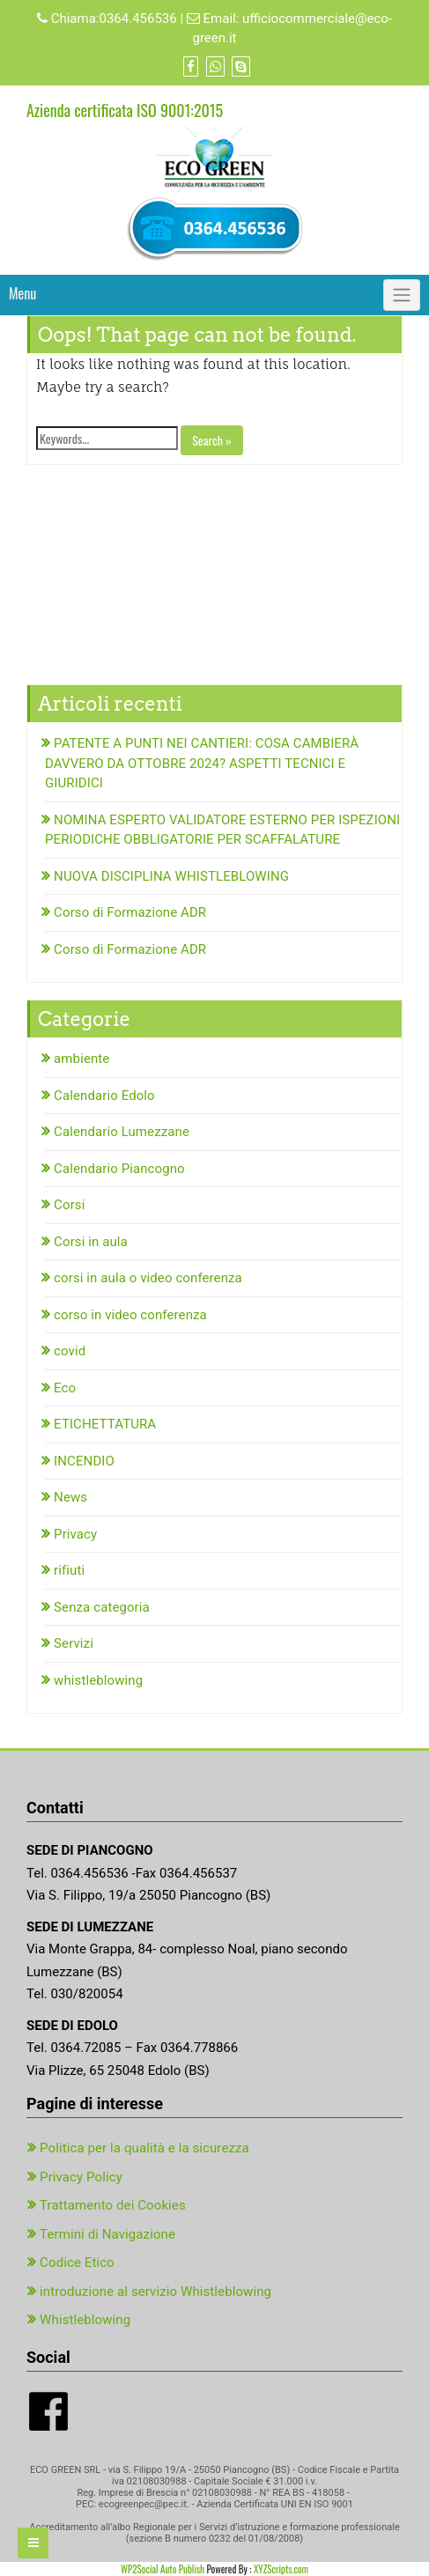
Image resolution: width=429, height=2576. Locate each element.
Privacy (75, 1534)
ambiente (81, 1059)
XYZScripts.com (281, 2569)
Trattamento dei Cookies (113, 2205)
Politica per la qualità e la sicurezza (144, 2148)
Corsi (69, 1205)
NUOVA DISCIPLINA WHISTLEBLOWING (171, 876)
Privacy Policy (81, 2177)
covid (69, 1351)
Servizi (73, 1643)
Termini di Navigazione (107, 2234)
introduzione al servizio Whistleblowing (155, 2291)
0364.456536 (137, 18)
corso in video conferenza (130, 1315)
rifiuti (69, 1570)
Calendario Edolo (104, 1095)
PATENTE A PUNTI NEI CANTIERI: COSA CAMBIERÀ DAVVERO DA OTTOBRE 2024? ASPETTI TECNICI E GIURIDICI (202, 763)
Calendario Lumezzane (121, 1132)
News (70, 1497)
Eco (65, 1388)
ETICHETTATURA (105, 1424)
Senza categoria (102, 1607)
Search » (212, 440)
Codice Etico (77, 2262)
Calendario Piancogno (119, 1169)
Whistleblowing (85, 2320)
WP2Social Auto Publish (162, 2569)
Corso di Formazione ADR (130, 912)
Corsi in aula (91, 1242)
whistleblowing (98, 1680)
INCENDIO (84, 1461)
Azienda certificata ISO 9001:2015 (124, 110)
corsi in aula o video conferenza (148, 1278)
